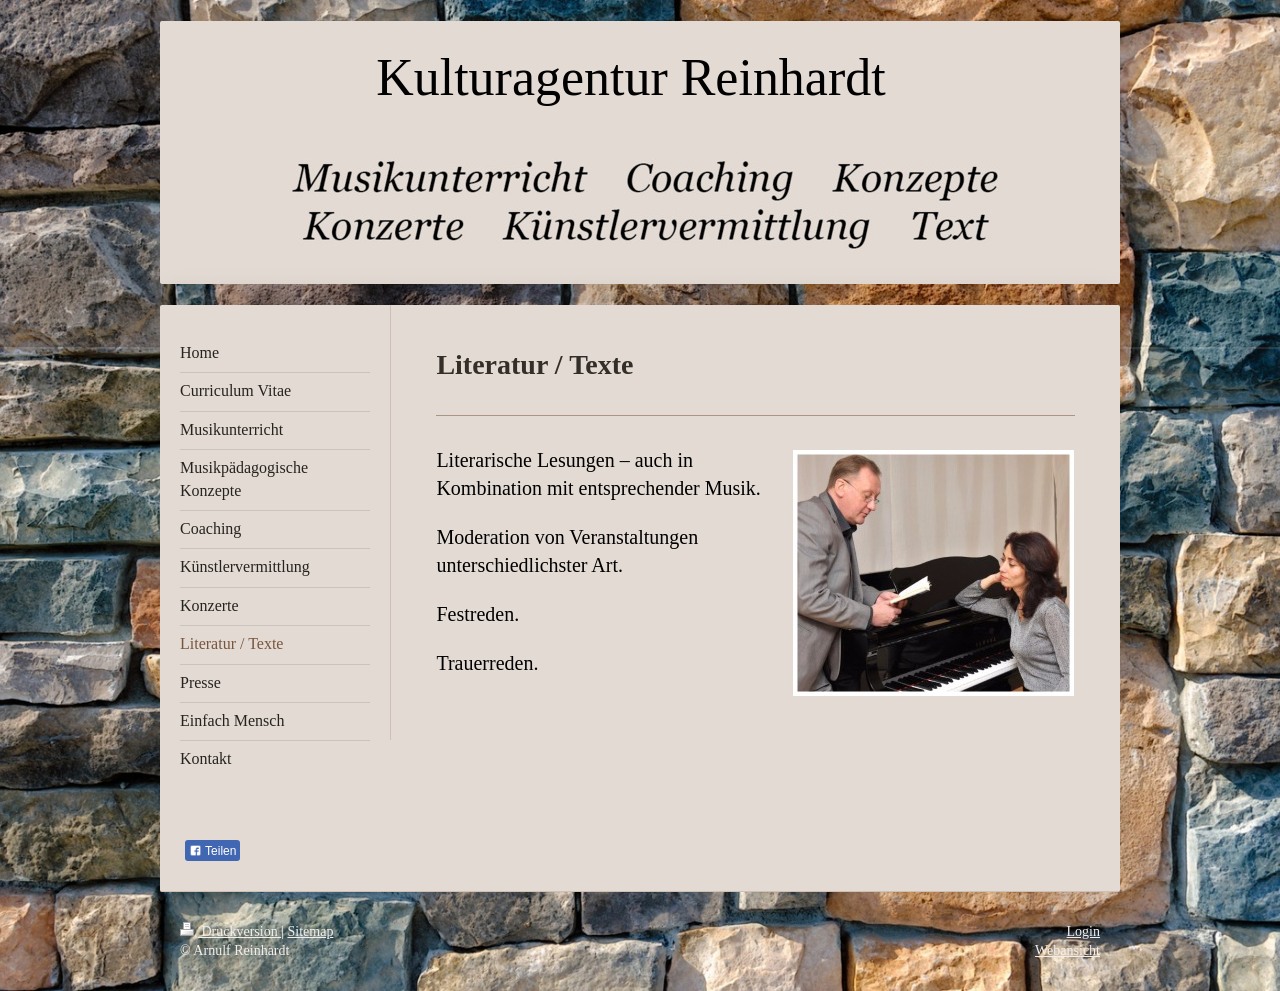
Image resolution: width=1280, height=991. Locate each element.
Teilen (212, 851)
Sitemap (311, 931)
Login (1083, 931)
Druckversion (230, 931)
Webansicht (1067, 950)
